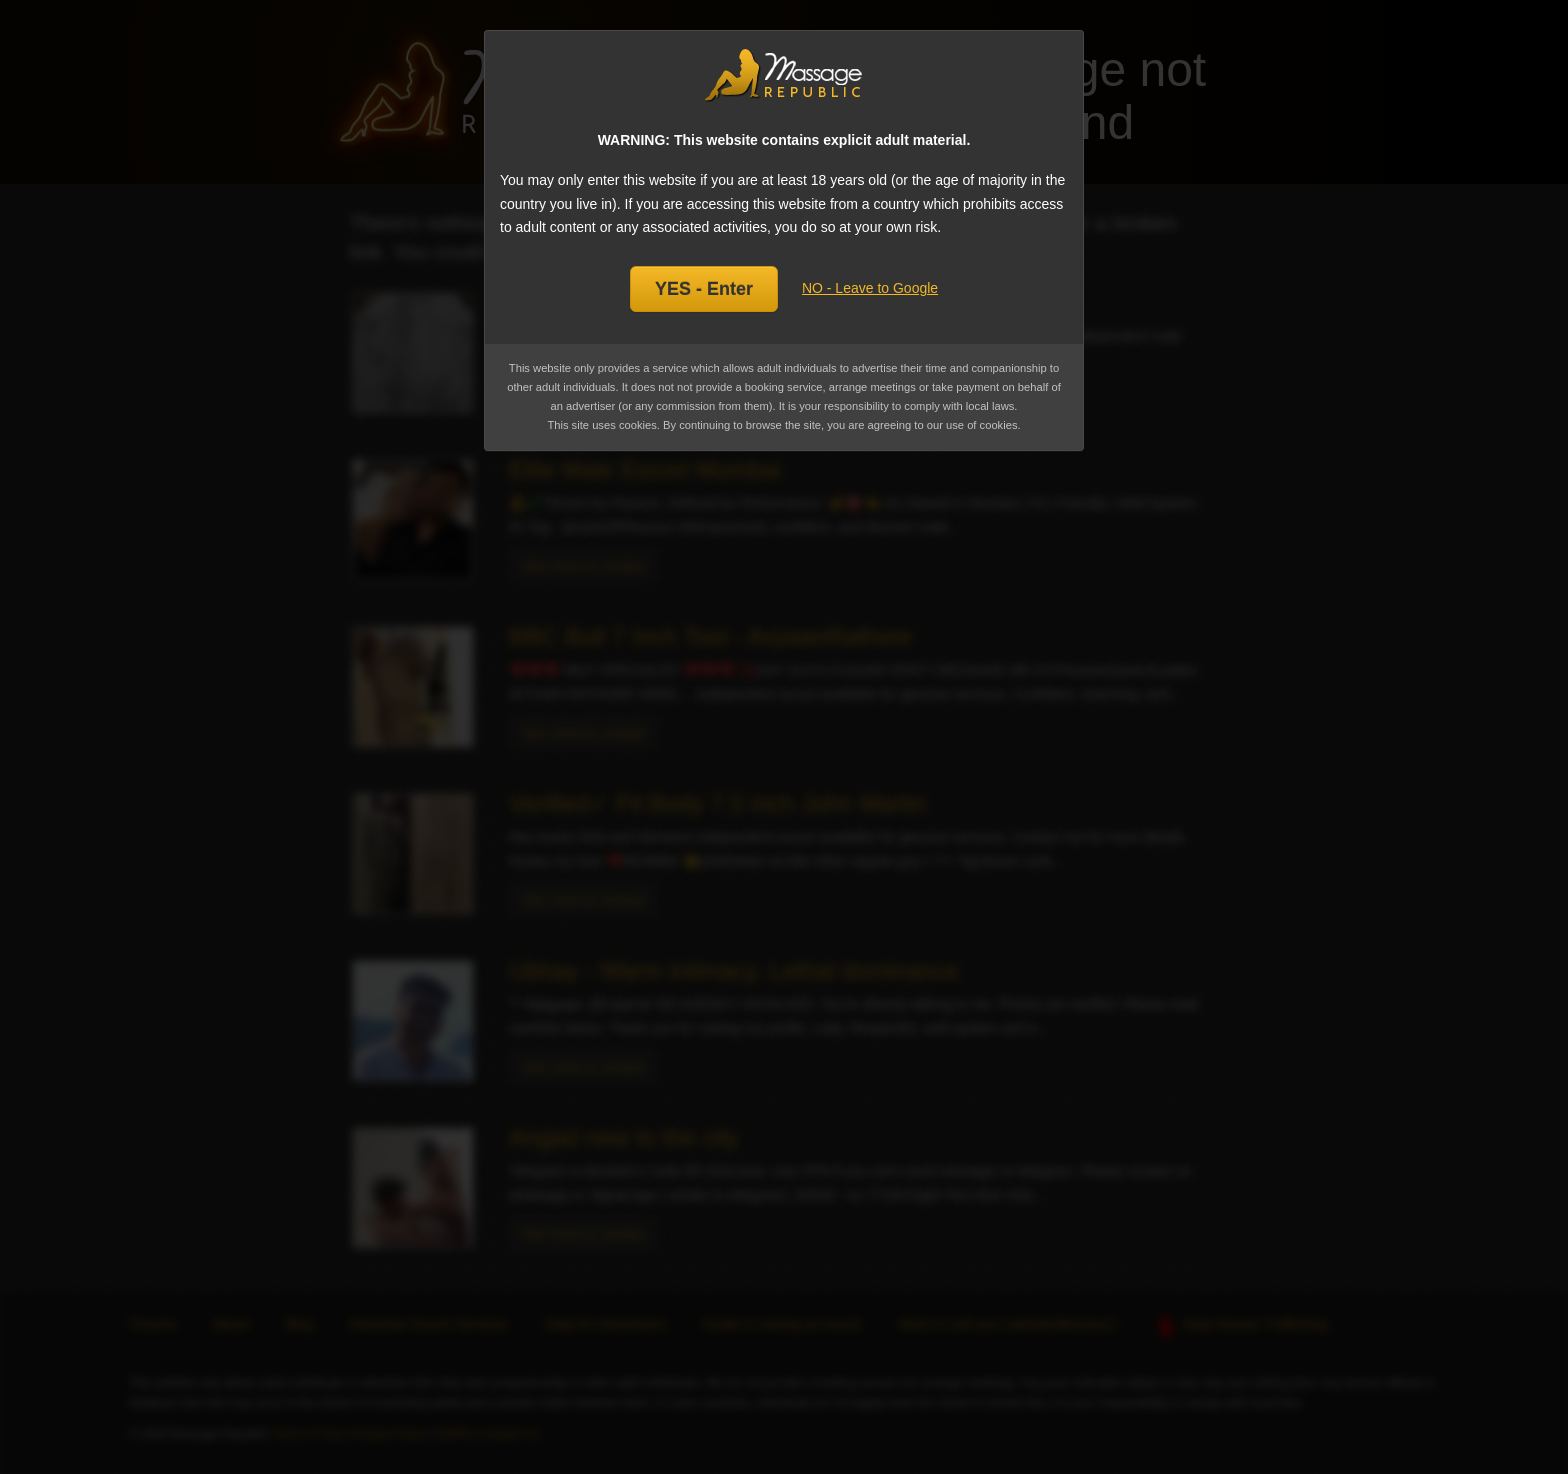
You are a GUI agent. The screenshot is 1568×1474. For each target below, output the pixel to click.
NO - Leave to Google (870, 288)
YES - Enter (704, 289)
